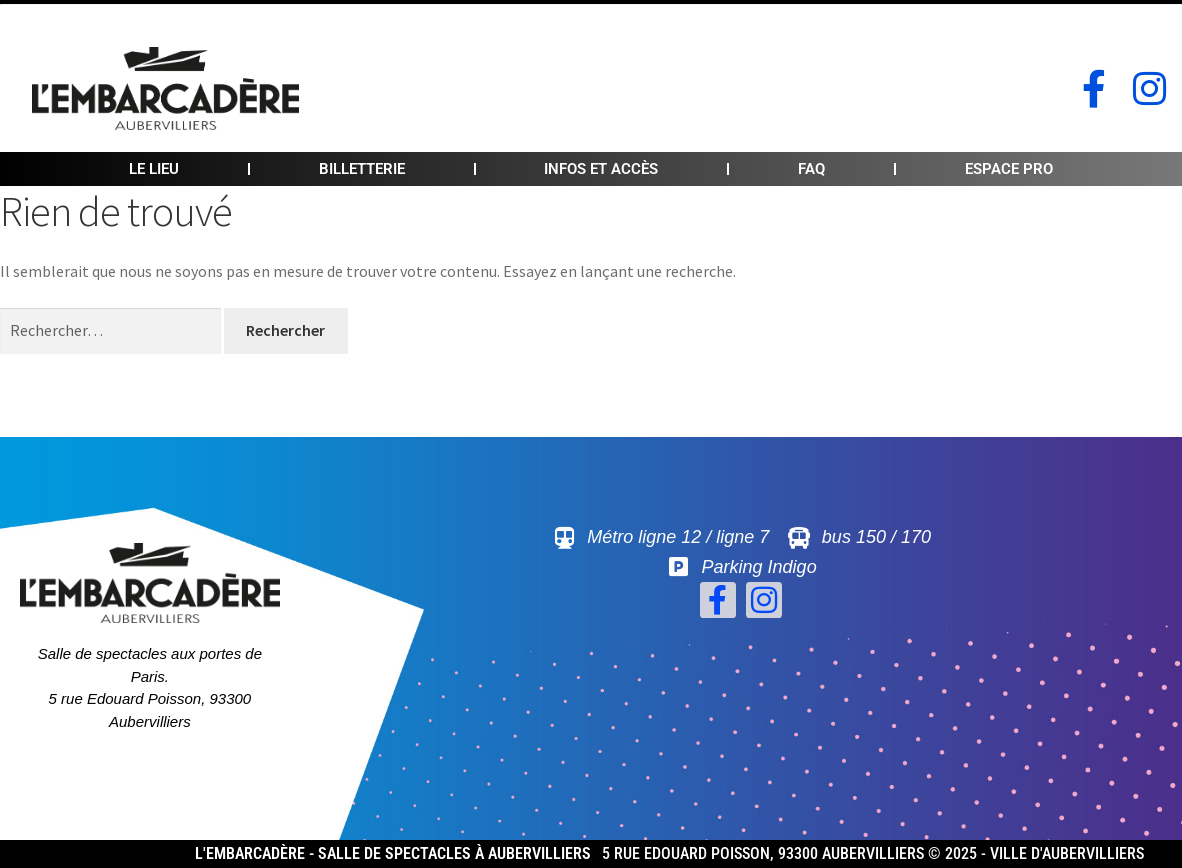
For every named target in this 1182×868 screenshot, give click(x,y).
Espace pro (1009, 169)
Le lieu (154, 169)
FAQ (811, 169)
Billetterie (362, 169)
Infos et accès (601, 169)
